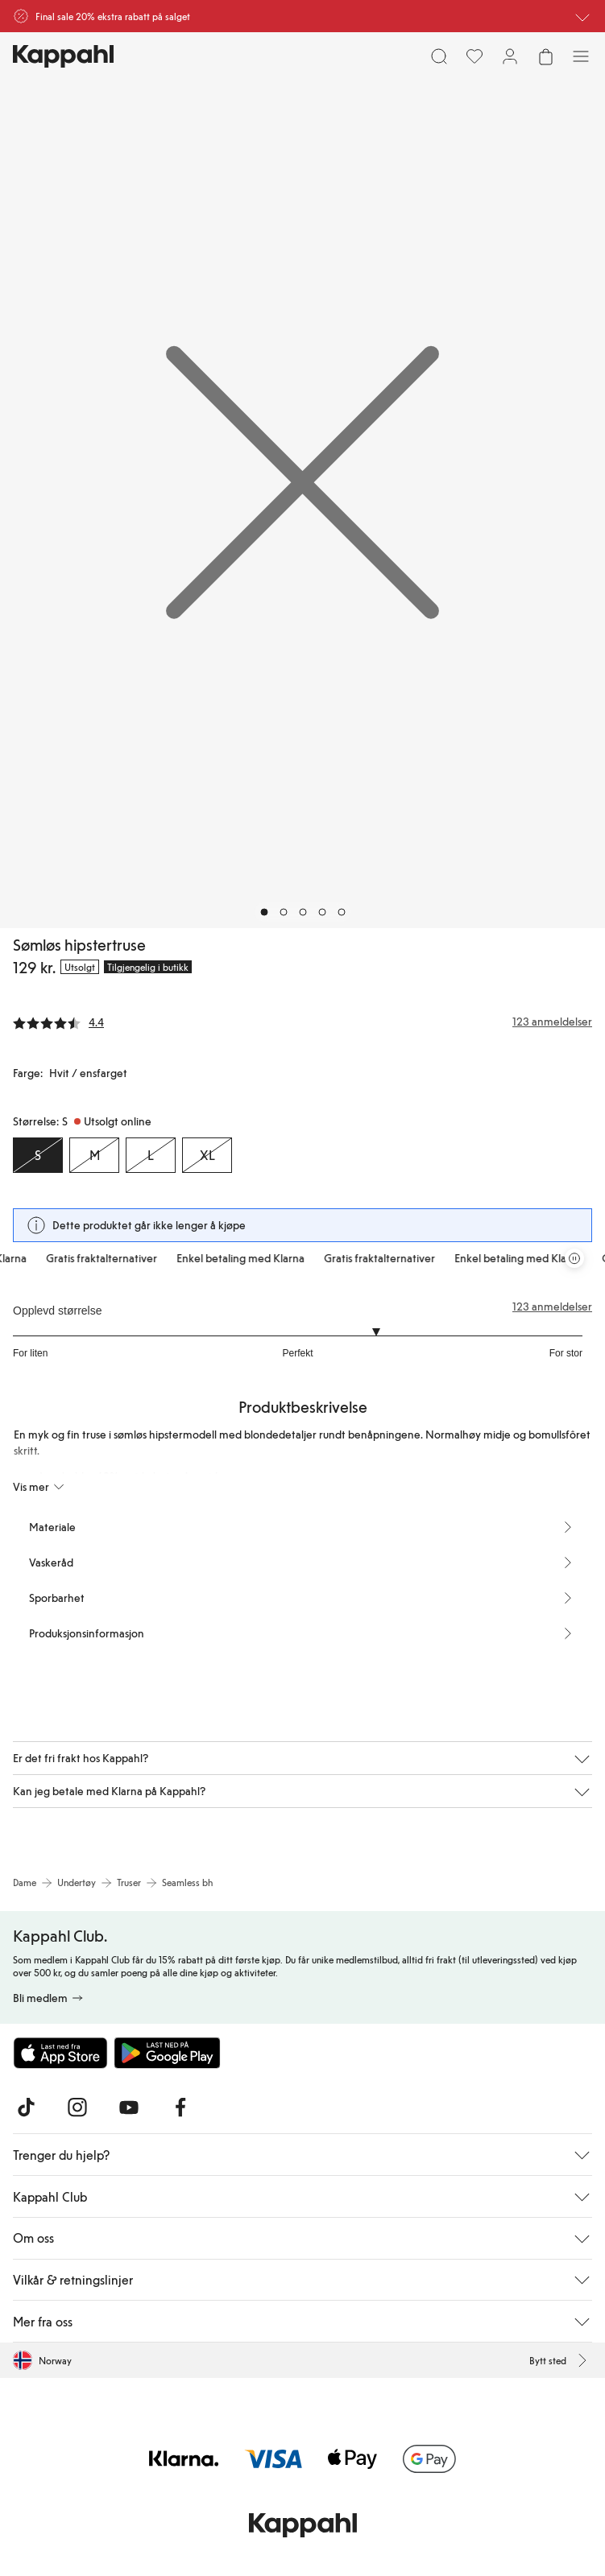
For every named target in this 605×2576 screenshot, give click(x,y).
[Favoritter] (474, 56)
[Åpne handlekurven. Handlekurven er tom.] (545, 56)
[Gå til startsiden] (63, 56)
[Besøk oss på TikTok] (26, 2107)
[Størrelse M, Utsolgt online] (94, 1155)
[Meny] (581, 56)
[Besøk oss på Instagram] (77, 2107)
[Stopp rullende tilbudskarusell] (574, 1258)
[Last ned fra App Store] (60, 2053)
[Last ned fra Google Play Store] (167, 2053)
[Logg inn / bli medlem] (510, 56)
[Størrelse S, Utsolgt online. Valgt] (38, 1155)
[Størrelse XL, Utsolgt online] (207, 1155)
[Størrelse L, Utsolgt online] (151, 1155)
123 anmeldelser (552, 1306)
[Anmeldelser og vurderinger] (302, 1021)
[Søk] (439, 56)
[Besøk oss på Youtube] (129, 2107)
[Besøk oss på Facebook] (180, 2107)
